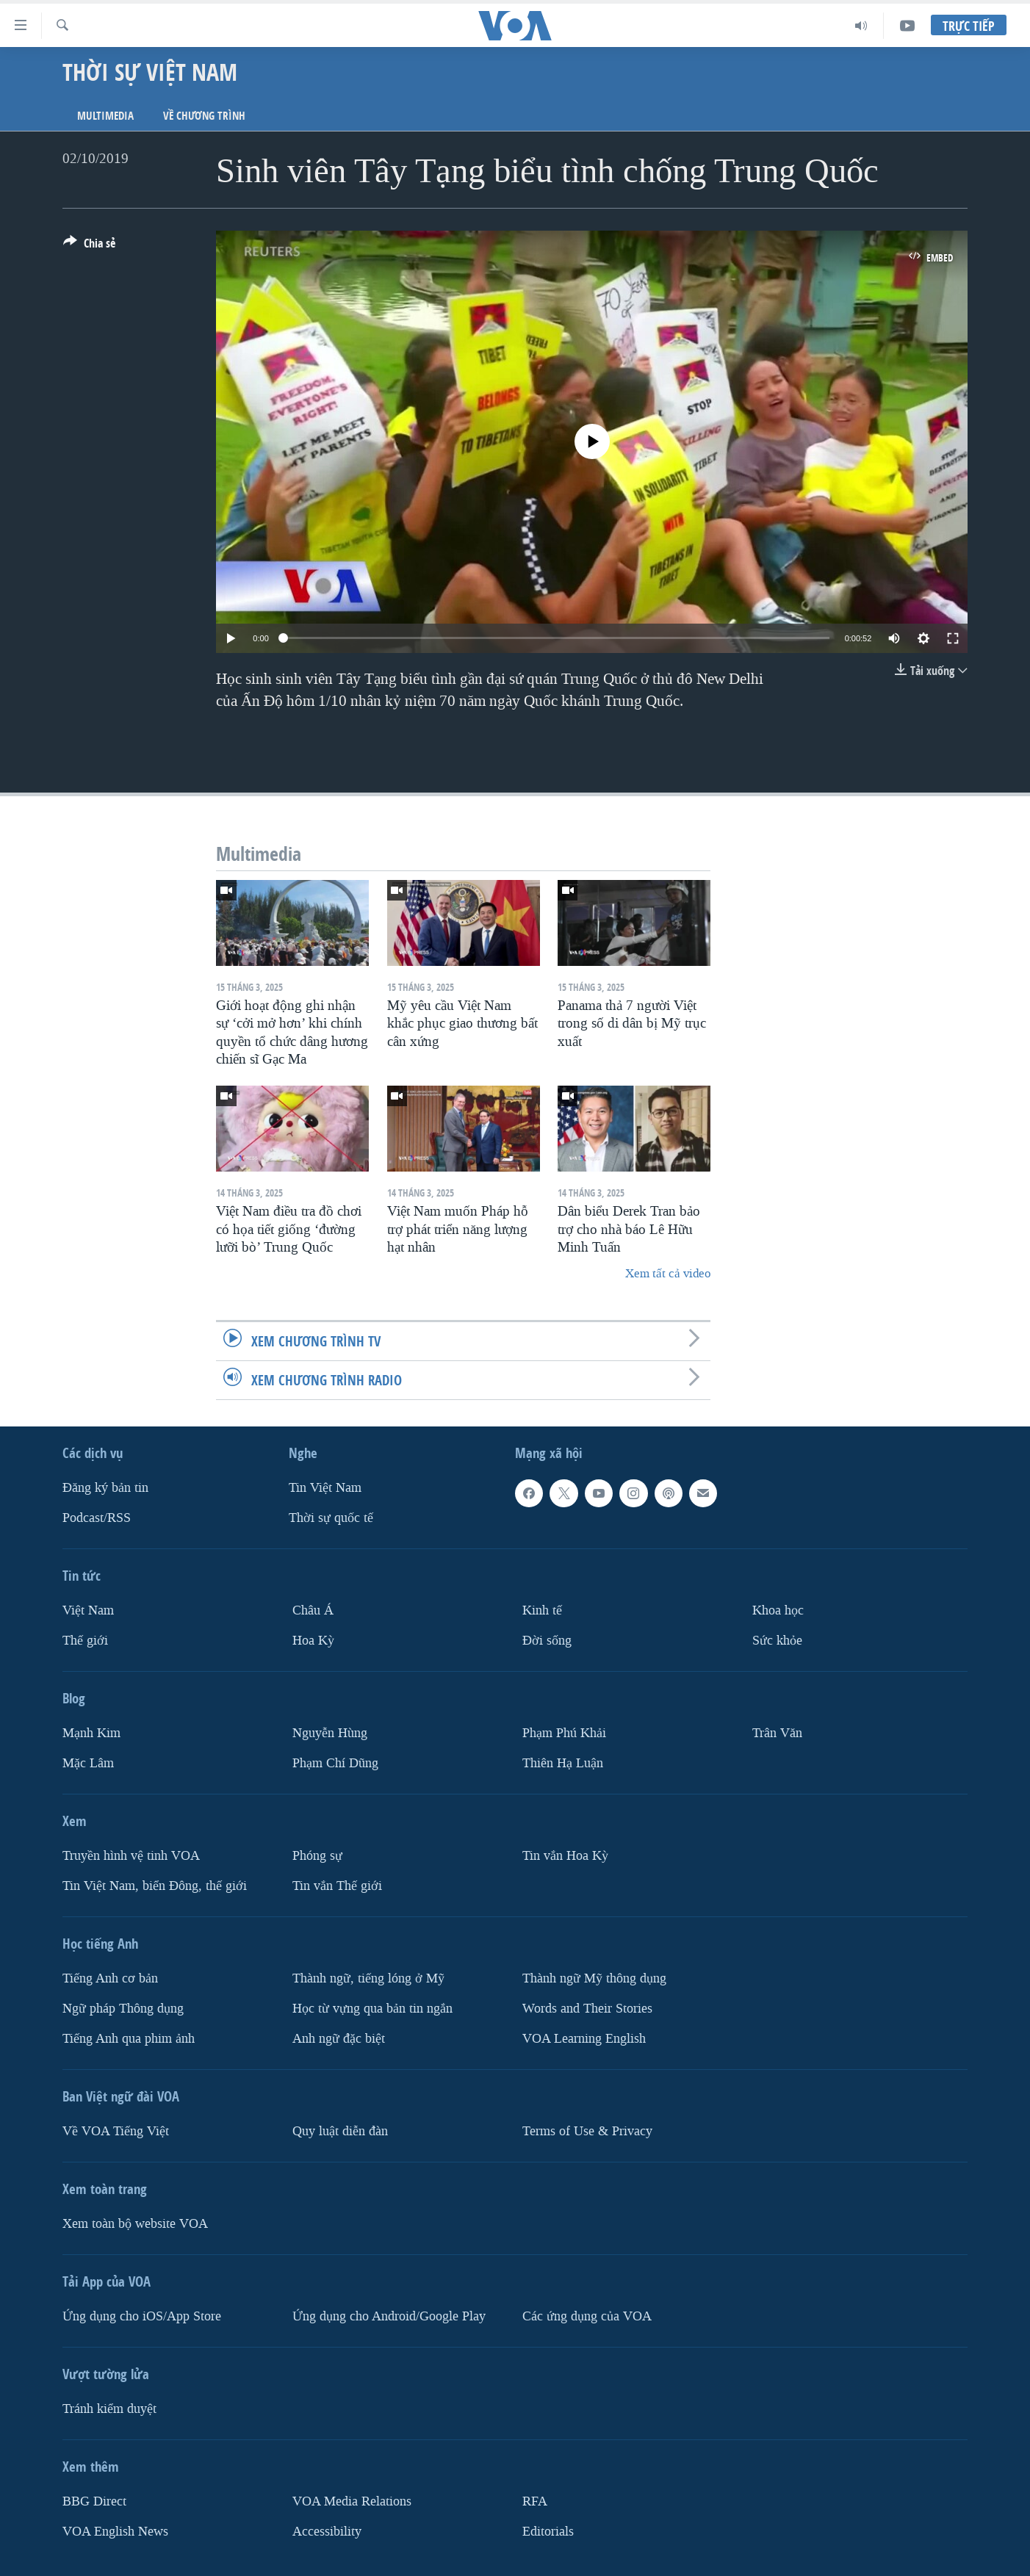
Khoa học (778, 1610)
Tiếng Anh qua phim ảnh (128, 2038)
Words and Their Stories (587, 2007)
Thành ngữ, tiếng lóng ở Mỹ (368, 1977)
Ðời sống (547, 1640)
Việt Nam (88, 1610)
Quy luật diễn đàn (340, 2130)
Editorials (548, 2530)
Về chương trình (204, 115)
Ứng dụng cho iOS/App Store (141, 2315)
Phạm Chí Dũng (335, 1763)
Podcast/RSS (96, 1517)
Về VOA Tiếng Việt (115, 2130)
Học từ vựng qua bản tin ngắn (372, 2007)
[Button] (89, 246)
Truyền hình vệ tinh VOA (131, 1855)
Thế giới (85, 1640)
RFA (534, 2500)
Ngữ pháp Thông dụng (123, 2007)
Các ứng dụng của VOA (587, 2315)
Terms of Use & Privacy (587, 2130)
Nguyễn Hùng (329, 1733)
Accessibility (326, 2530)
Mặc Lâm (88, 1763)
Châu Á (313, 1610)
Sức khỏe (777, 1640)
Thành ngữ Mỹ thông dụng (594, 1977)
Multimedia (105, 115)
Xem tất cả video (667, 1273)
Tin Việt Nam (325, 1487)
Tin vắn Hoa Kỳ (565, 1855)
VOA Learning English (584, 2038)
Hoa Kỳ (313, 1640)
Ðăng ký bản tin (105, 1487)
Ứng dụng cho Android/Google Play (389, 2315)
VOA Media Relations (351, 2500)
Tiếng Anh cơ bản (110, 1977)
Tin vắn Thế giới (337, 1885)
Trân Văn (777, 1733)
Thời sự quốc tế (331, 1517)
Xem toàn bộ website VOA (135, 2223)
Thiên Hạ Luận (562, 1763)
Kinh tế (542, 1610)
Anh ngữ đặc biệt (338, 2038)
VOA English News (115, 2530)
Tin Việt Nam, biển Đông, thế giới (154, 1885)
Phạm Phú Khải (564, 1733)
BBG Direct (94, 2500)
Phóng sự (317, 1855)
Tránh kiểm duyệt (109, 2408)
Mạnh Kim (91, 1733)
